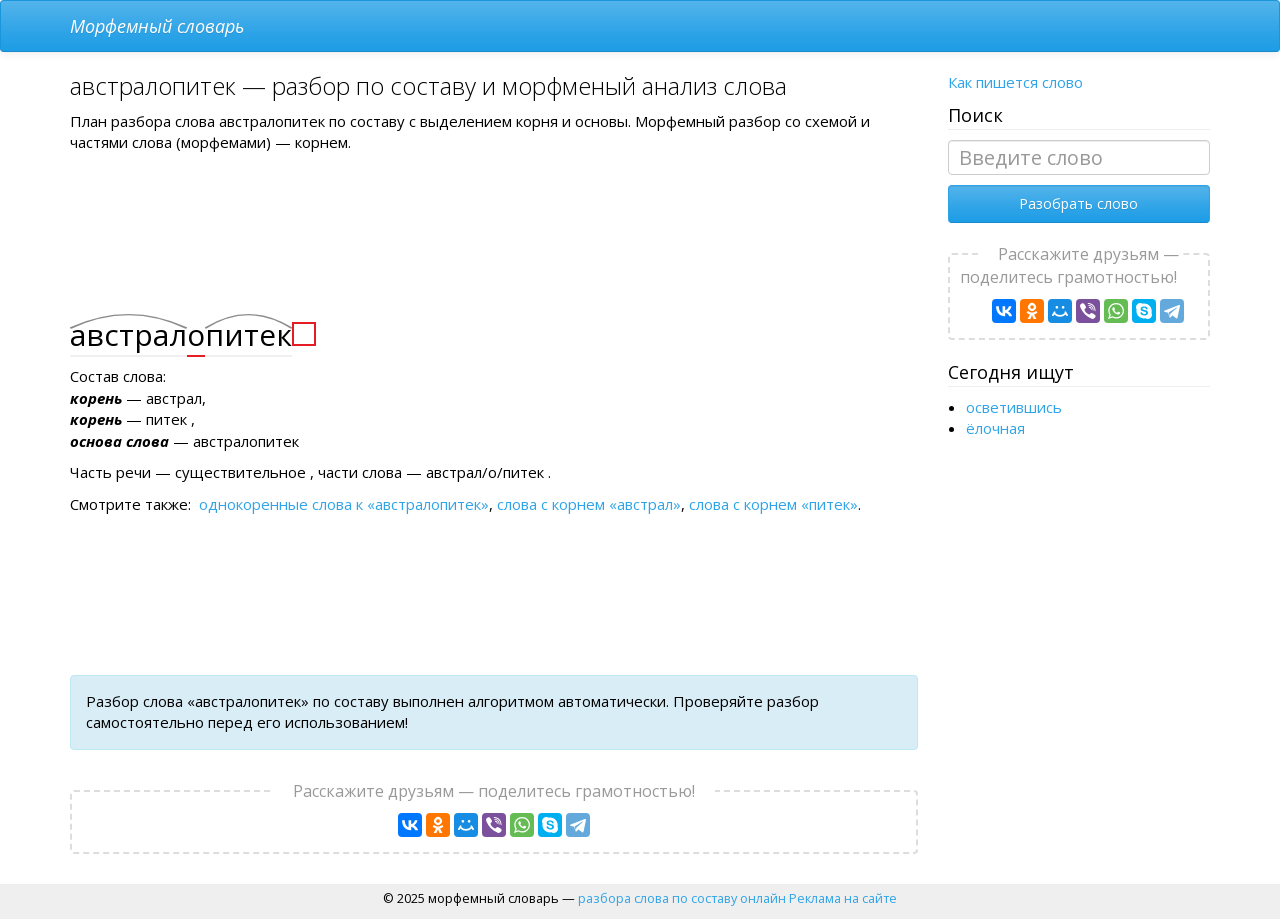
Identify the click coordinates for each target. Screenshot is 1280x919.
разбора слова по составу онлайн (682, 898)
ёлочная (995, 428)
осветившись (1014, 407)
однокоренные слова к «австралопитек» (344, 504)
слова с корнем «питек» (773, 504)
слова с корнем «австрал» (589, 504)
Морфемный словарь (157, 26)
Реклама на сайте (843, 898)
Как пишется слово (1015, 82)
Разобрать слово (1078, 203)
